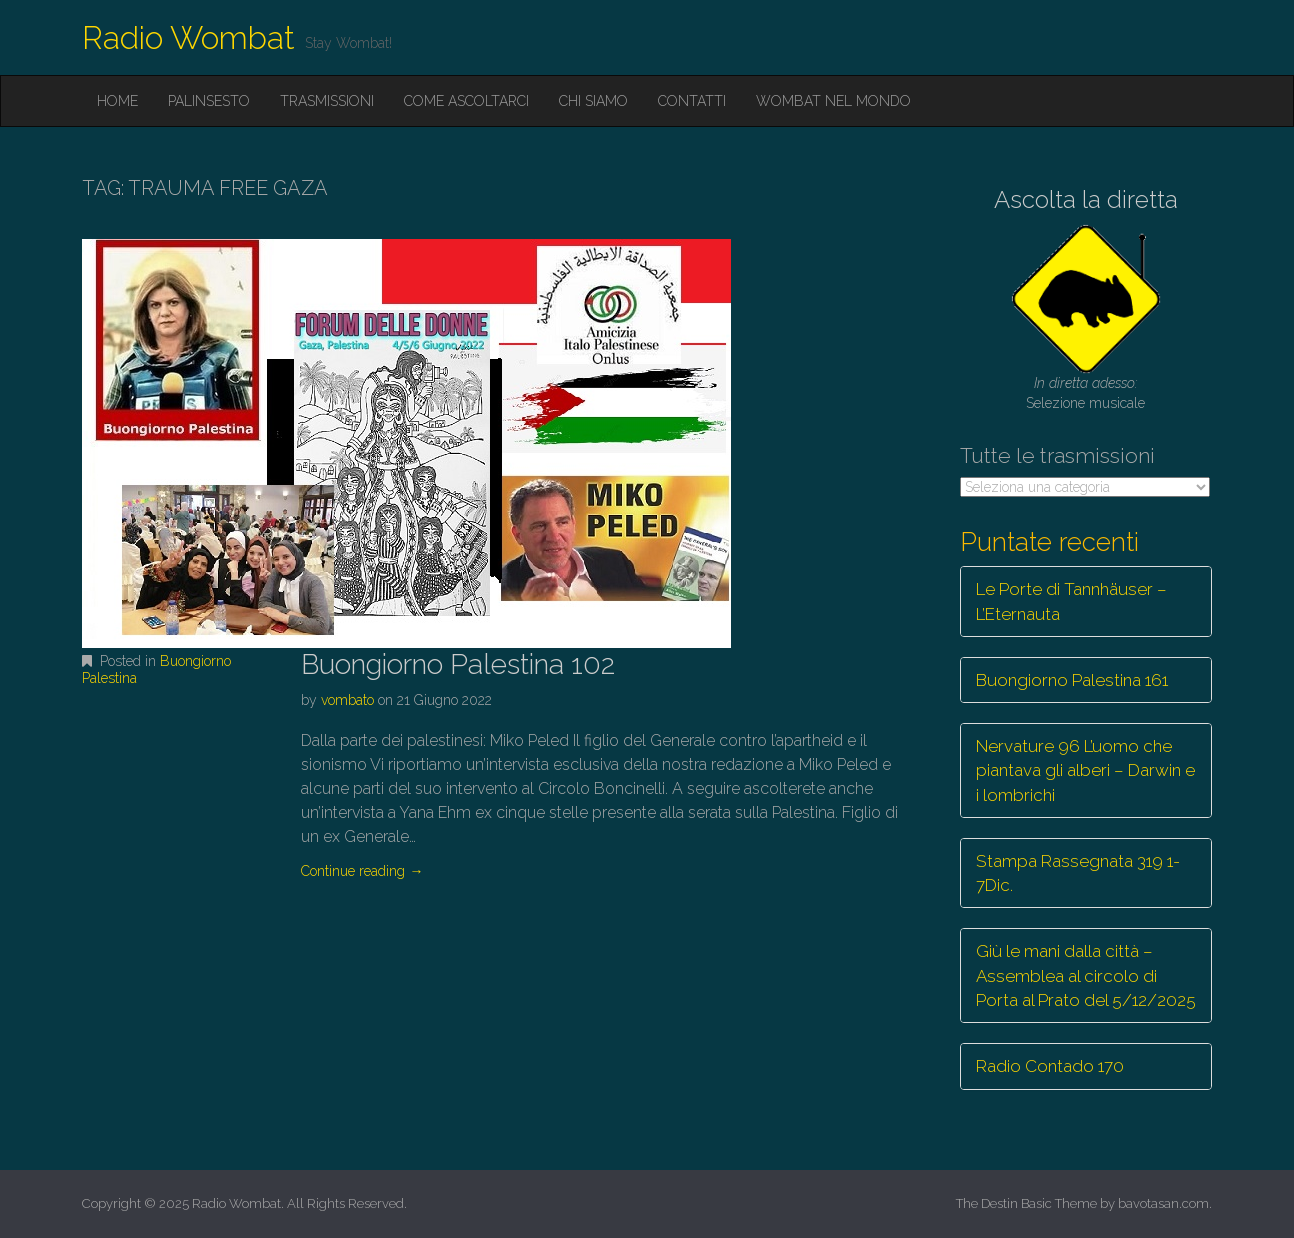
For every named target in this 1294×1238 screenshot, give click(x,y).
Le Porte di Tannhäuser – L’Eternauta (1071, 601)
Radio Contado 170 (1050, 1066)
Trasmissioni (327, 101)
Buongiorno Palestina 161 (1072, 680)
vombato (347, 700)
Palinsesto (209, 101)
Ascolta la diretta (1086, 199)
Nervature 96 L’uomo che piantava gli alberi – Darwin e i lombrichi (1085, 770)
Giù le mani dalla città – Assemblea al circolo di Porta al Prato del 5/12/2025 (1086, 975)
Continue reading (362, 871)
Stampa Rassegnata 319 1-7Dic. (1078, 873)
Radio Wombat (188, 37)
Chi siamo (593, 101)
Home (117, 101)
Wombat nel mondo (833, 101)
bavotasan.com (1163, 1203)
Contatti (692, 101)
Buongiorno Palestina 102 (458, 664)
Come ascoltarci (466, 101)
